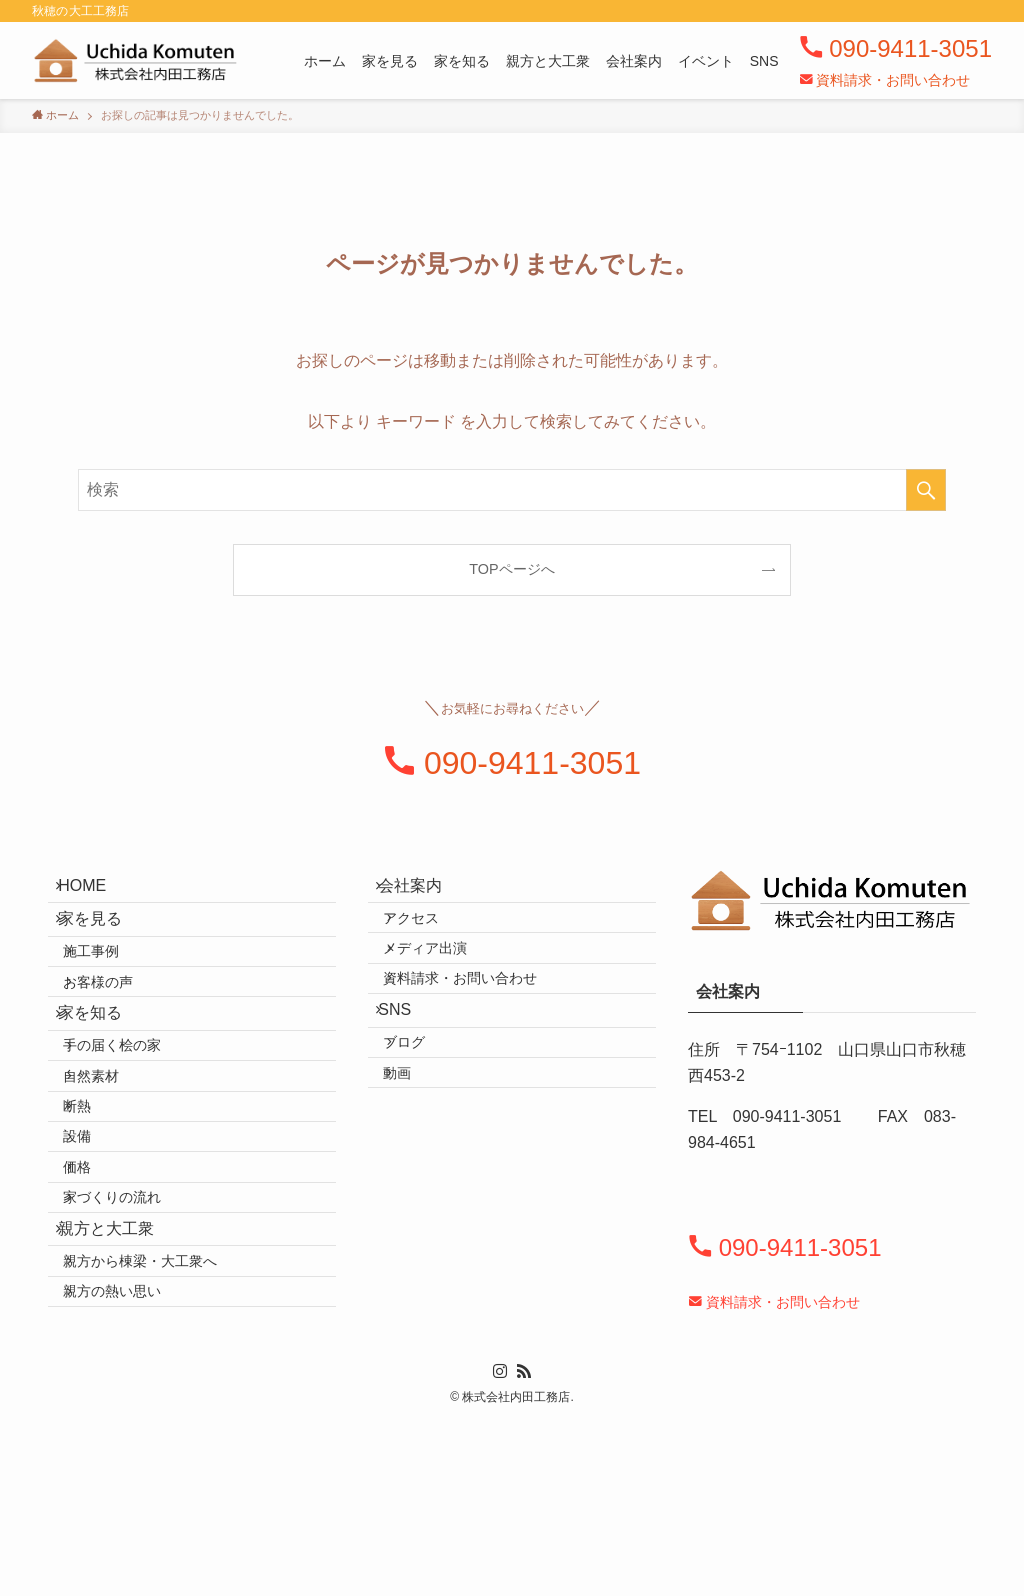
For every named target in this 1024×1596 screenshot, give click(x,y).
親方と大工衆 (120, 1376)
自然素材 (112, 1161)
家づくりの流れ (133, 1332)
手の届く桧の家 (133, 1118)
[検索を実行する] (926, 490)
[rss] (524, 1543)
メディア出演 (446, 980)
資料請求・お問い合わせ (893, 80)
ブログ (425, 1113)
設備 (98, 1246)
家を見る (104, 939)
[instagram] (500, 1543)
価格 (98, 1289)
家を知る (104, 1072)
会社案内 (424, 891)
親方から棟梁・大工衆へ (161, 1422)
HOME (96, 891)
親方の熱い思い (133, 1465)
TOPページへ (511, 569)
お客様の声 (119, 1028)
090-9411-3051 (910, 48)
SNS (408, 1067)
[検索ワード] (512, 490)
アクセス (432, 938)
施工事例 (112, 985)
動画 (418, 1156)
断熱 (98, 1203)
